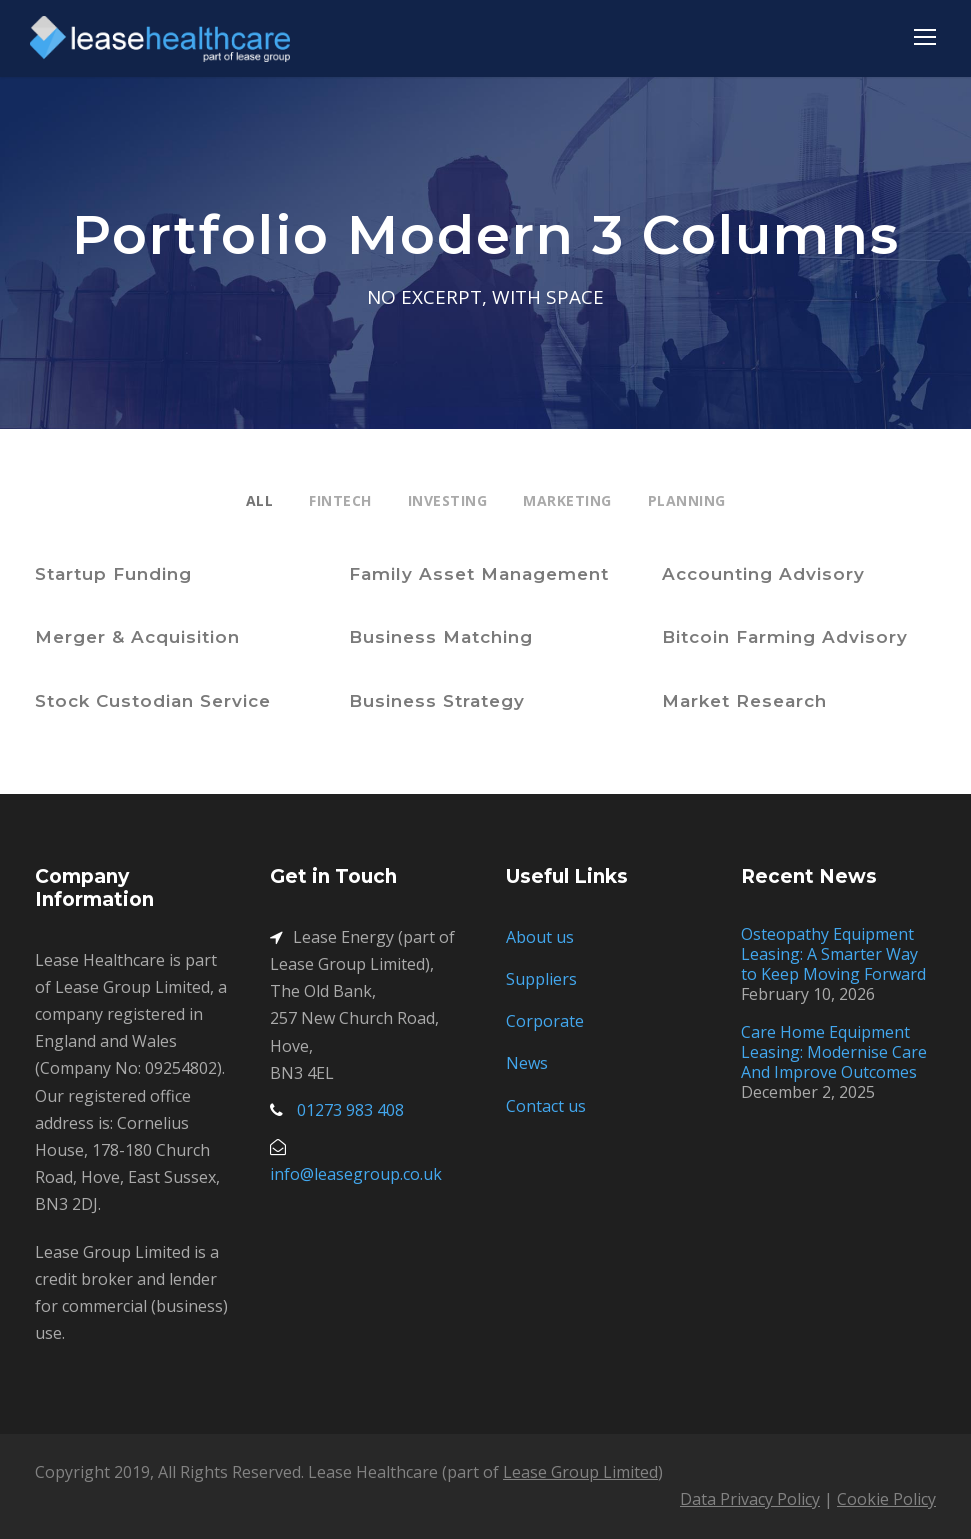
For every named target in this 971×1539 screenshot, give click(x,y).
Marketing (567, 500)
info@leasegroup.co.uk (356, 1174)
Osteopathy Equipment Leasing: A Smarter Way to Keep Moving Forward (833, 954)
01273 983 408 (350, 1110)
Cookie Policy (886, 1499)
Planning (687, 500)
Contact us (546, 1106)
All (260, 500)
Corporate (545, 1021)
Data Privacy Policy (750, 1499)
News (527, 1063)
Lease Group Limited (580, 1472)
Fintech (340, 500)
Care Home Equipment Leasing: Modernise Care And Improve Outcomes (834, 1052)
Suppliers (541, 979)
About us (540, 937)
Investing (448, 500)
